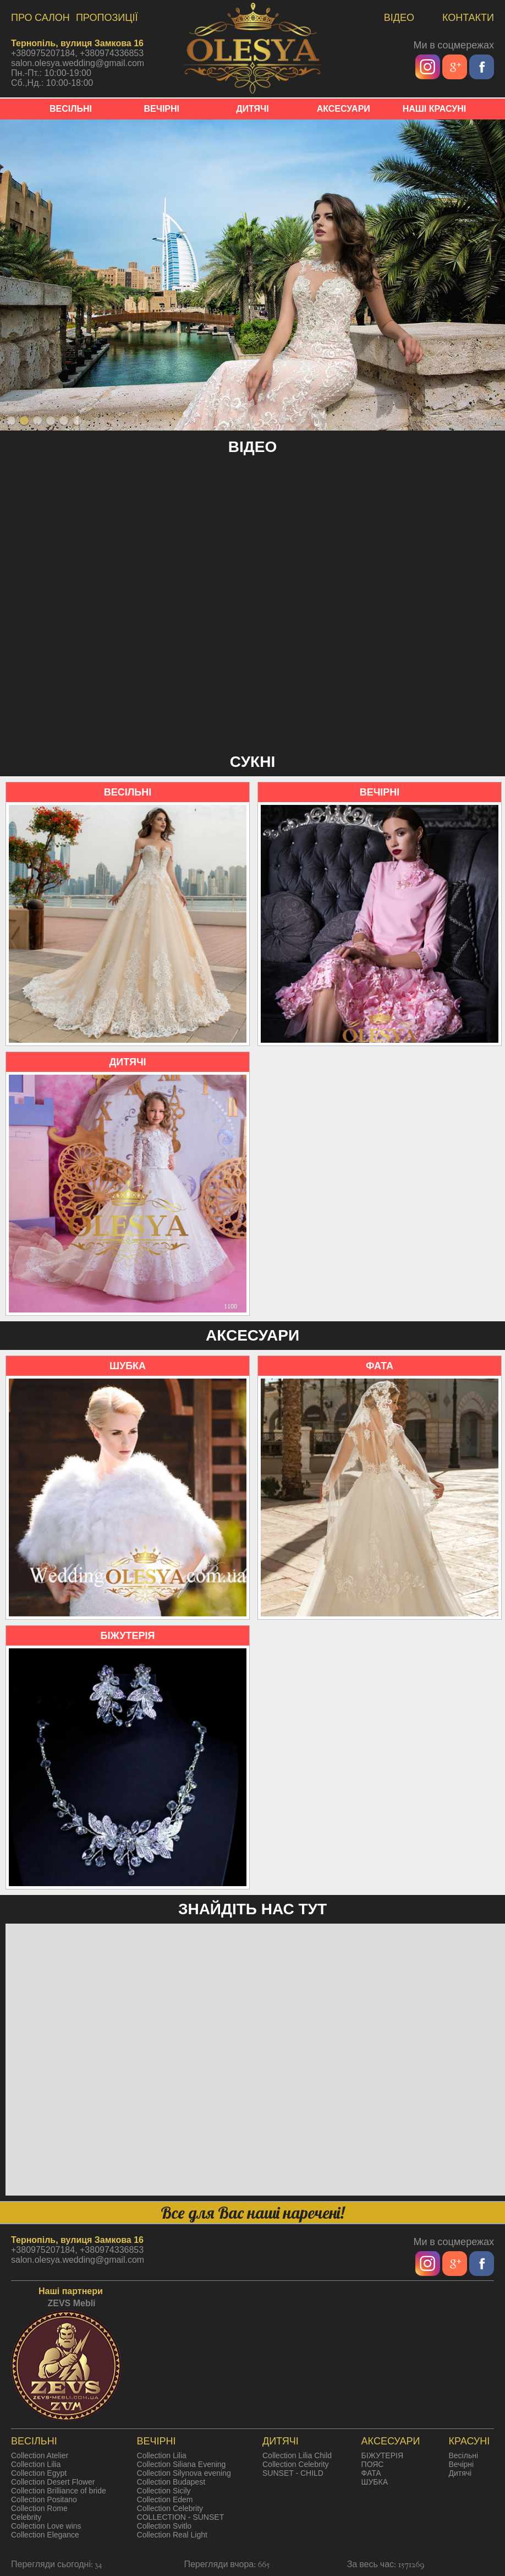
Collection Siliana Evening (181, 2464)
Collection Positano (44, 2499)
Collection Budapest (171, 2481)
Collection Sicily (164, 2490)
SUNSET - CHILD (292, 2473)
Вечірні (461, 2464)
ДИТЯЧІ (252, 108)
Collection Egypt (39, 2473)
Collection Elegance (45, 2534)
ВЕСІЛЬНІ (71, 108)
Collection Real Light (172, 2534)
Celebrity (26, 2517)
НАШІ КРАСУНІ (434, 108)
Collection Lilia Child (297, 2455)
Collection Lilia (36, 2464)
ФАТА (371, 2473)
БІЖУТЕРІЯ (382, 2455)
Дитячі (459, 2473)
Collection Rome (39, 2508)
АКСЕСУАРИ (343, 108)
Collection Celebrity (170, 2508)
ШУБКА (374, 2481)
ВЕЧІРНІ (161, 108)
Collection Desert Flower (53, 2481)
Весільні (463, 2455)
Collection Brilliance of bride (58, 2490)
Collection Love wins (46, 2525)
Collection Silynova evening (184, 2473)
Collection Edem (165, 2499)
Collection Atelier (39, 2455)
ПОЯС (372, 2464)
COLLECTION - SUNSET (180, 2517)
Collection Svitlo (164, 2525)
